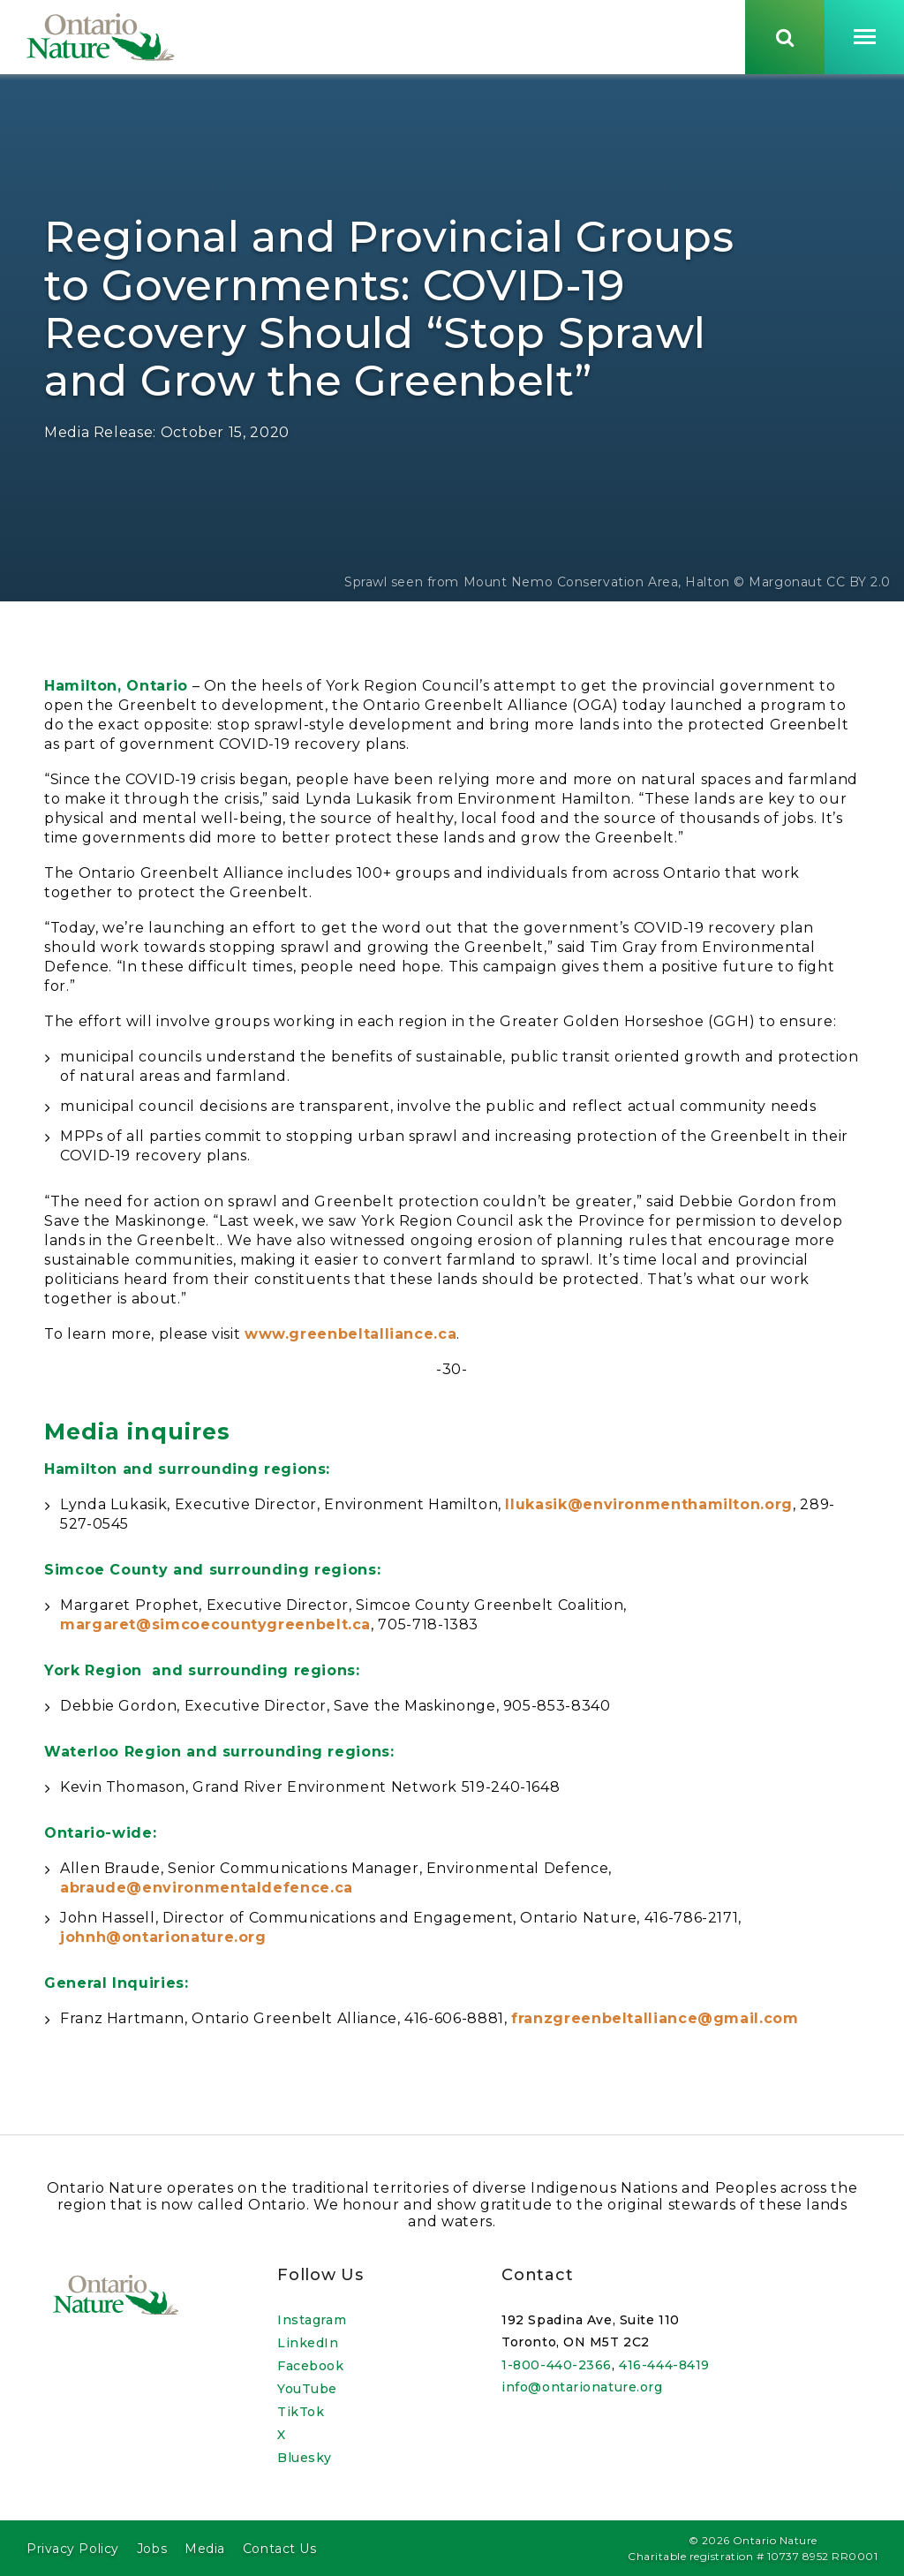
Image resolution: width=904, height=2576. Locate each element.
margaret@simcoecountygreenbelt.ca (215, 1628)
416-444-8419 (664, 2365)
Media (205, 2549)
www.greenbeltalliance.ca (350, 1338)
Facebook (310, 2366)
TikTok (300, 2412)
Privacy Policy (72, 2549)
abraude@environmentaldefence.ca (206, 1892)
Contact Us (280, 2549)
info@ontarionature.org (581, 2388)
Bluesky (304, 2458)
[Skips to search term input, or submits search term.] (785, 38)
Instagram (311, 2320)
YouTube (307, 2389)
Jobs (152, 2549)
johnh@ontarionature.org (163, 1941)
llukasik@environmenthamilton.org (648, 1508)
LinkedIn (307, 2343)
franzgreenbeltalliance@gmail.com (654, 2022)
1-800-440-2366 (556, 2365)
